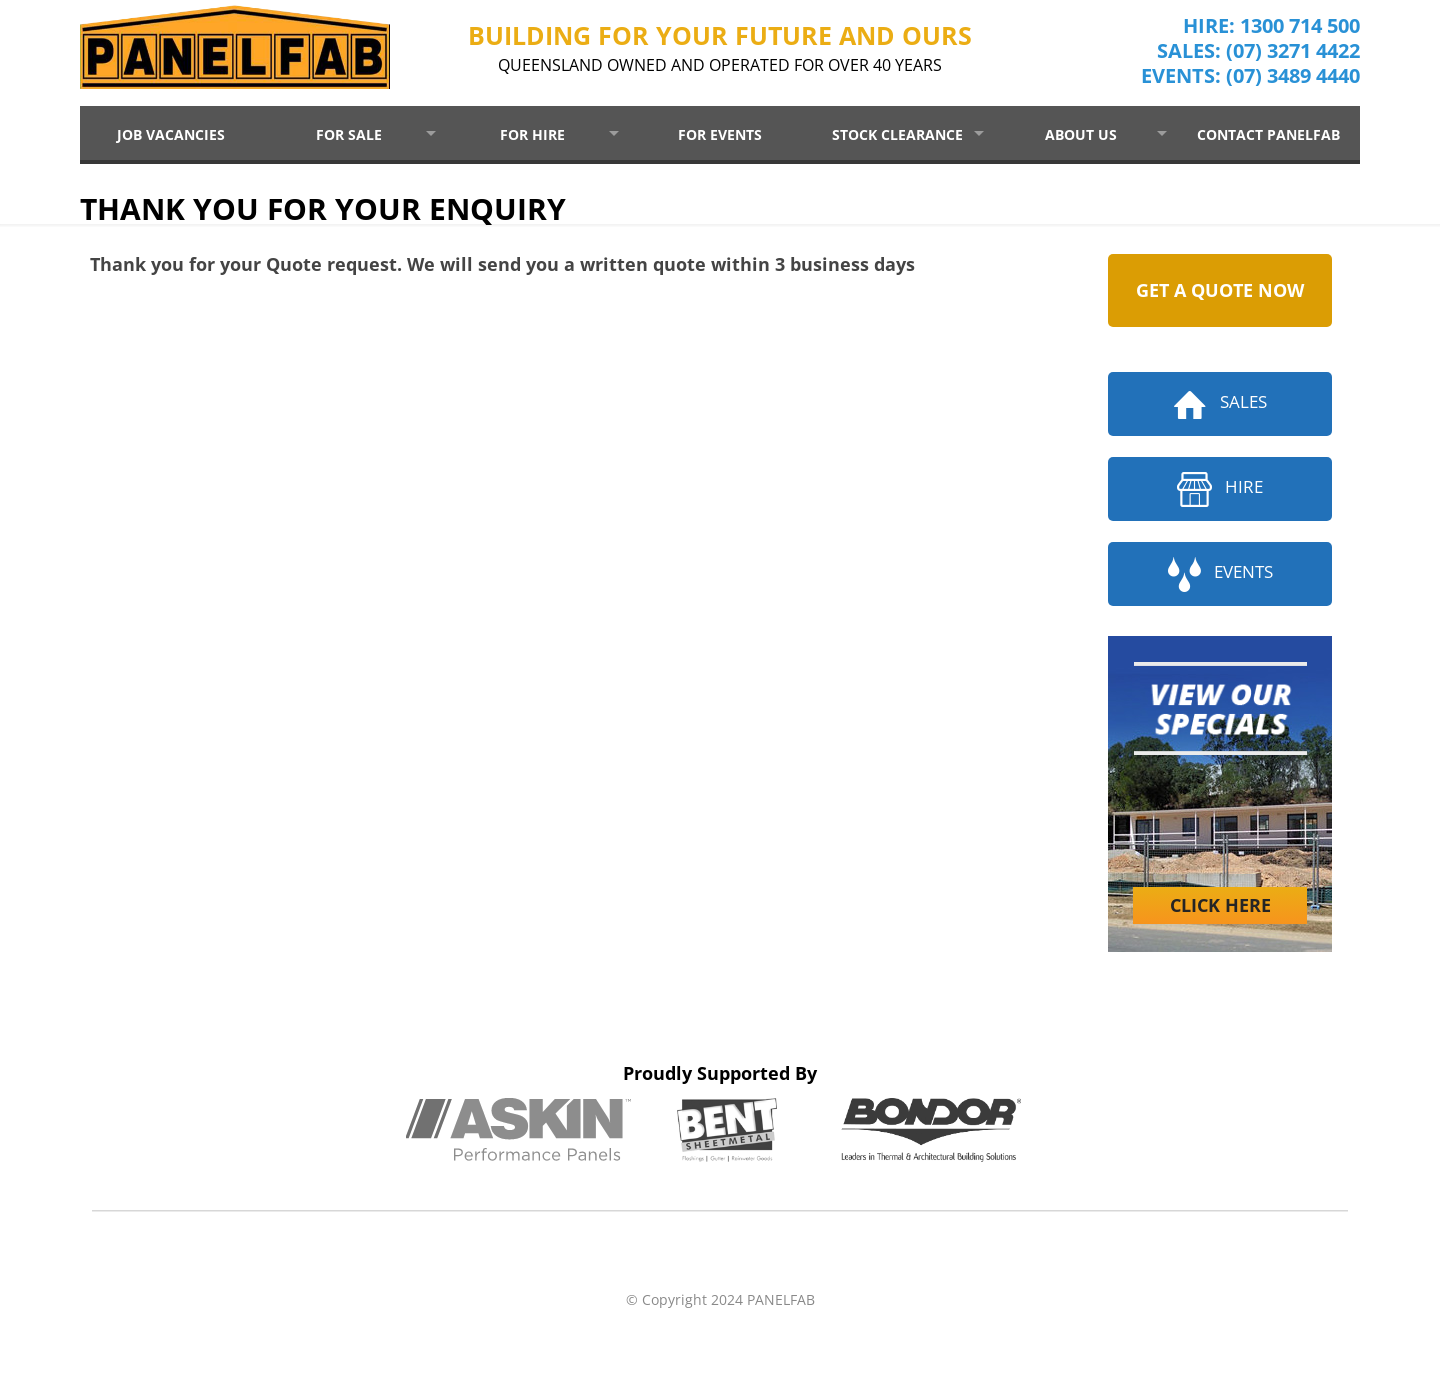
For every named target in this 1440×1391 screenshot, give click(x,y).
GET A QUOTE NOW (1220, 290)
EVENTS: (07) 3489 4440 (1250, 82)
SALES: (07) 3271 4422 (1258, 57)
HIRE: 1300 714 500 (1271, 32)
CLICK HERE (1220, 905)
